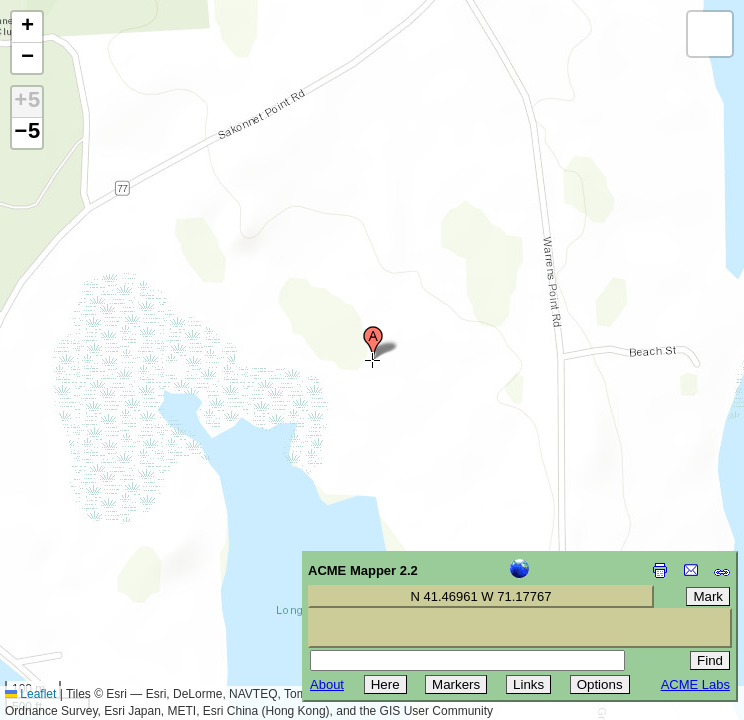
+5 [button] (27, 102)
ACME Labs (695, 684)
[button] (373, 343)
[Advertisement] (106, 578)
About (327, 684)
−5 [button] (27, 133)
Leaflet (30, 694)
